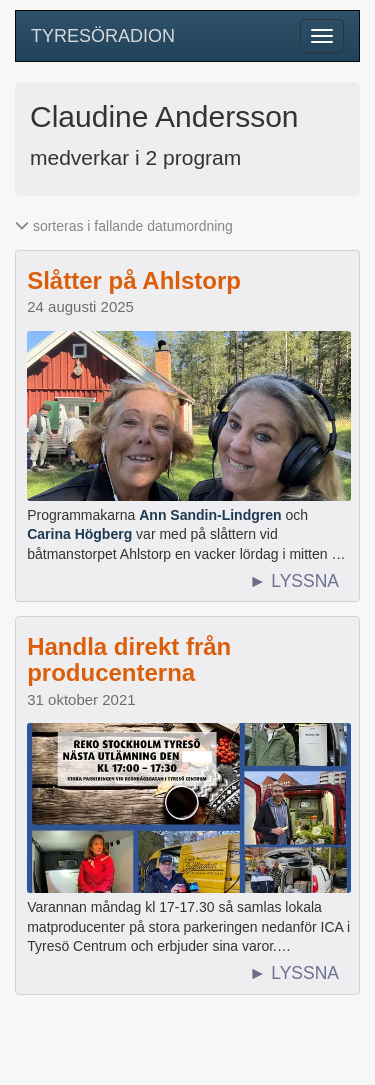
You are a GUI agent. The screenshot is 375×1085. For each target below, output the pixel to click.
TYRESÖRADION (103, 36)
